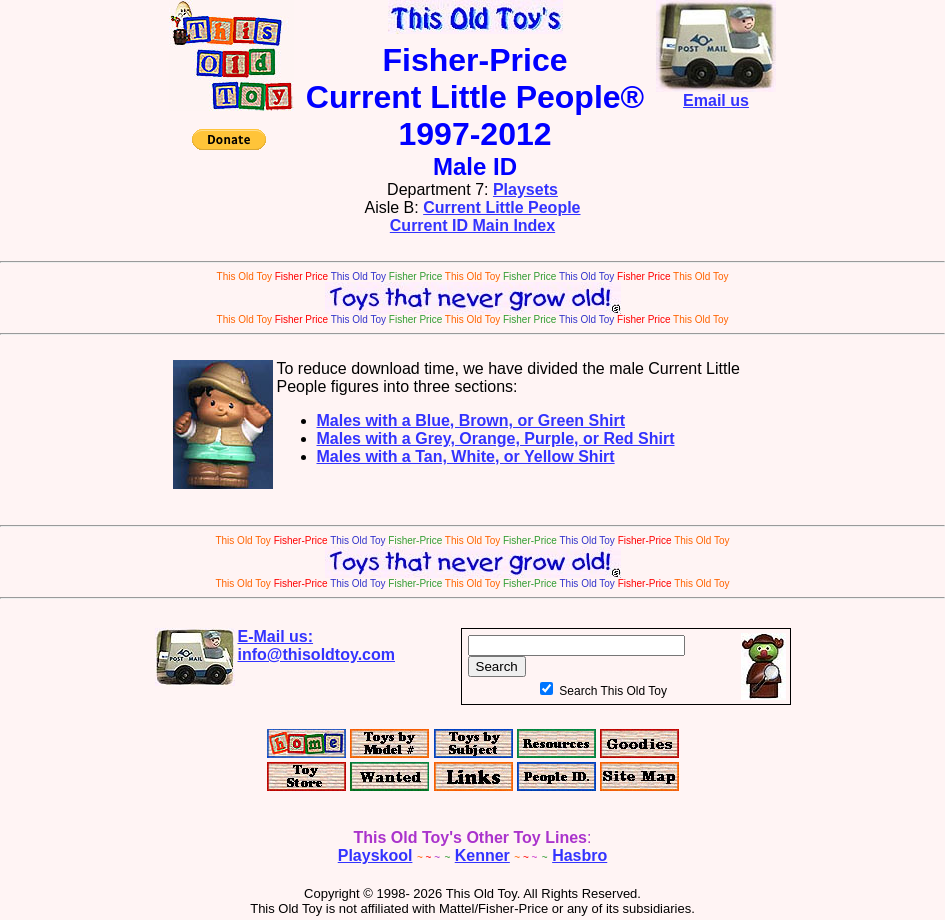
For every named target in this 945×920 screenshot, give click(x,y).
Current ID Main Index (472, 225)
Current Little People (501, 207)
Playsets (525, 189)
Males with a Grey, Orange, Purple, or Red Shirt (496, 438)
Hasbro (579, 855)
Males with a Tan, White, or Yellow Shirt (466, 456)
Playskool (375, 855)
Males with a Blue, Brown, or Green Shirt (471, 420)
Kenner (482, 855)
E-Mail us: (317, 645)
